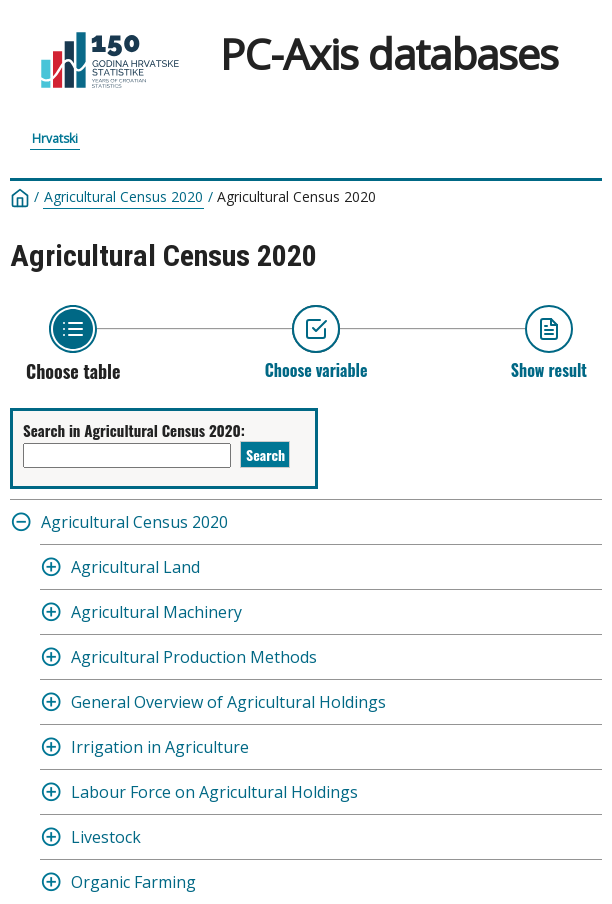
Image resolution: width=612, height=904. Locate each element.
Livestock (106, 837)
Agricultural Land (135, 567)
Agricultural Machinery (156, 612)
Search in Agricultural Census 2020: (134, 430)
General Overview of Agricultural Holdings (228, 702)
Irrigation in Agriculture (160, 747)
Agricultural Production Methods (194, 657)
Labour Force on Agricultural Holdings (214, 792)
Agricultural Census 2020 (123, 197)
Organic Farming (133, 882)
